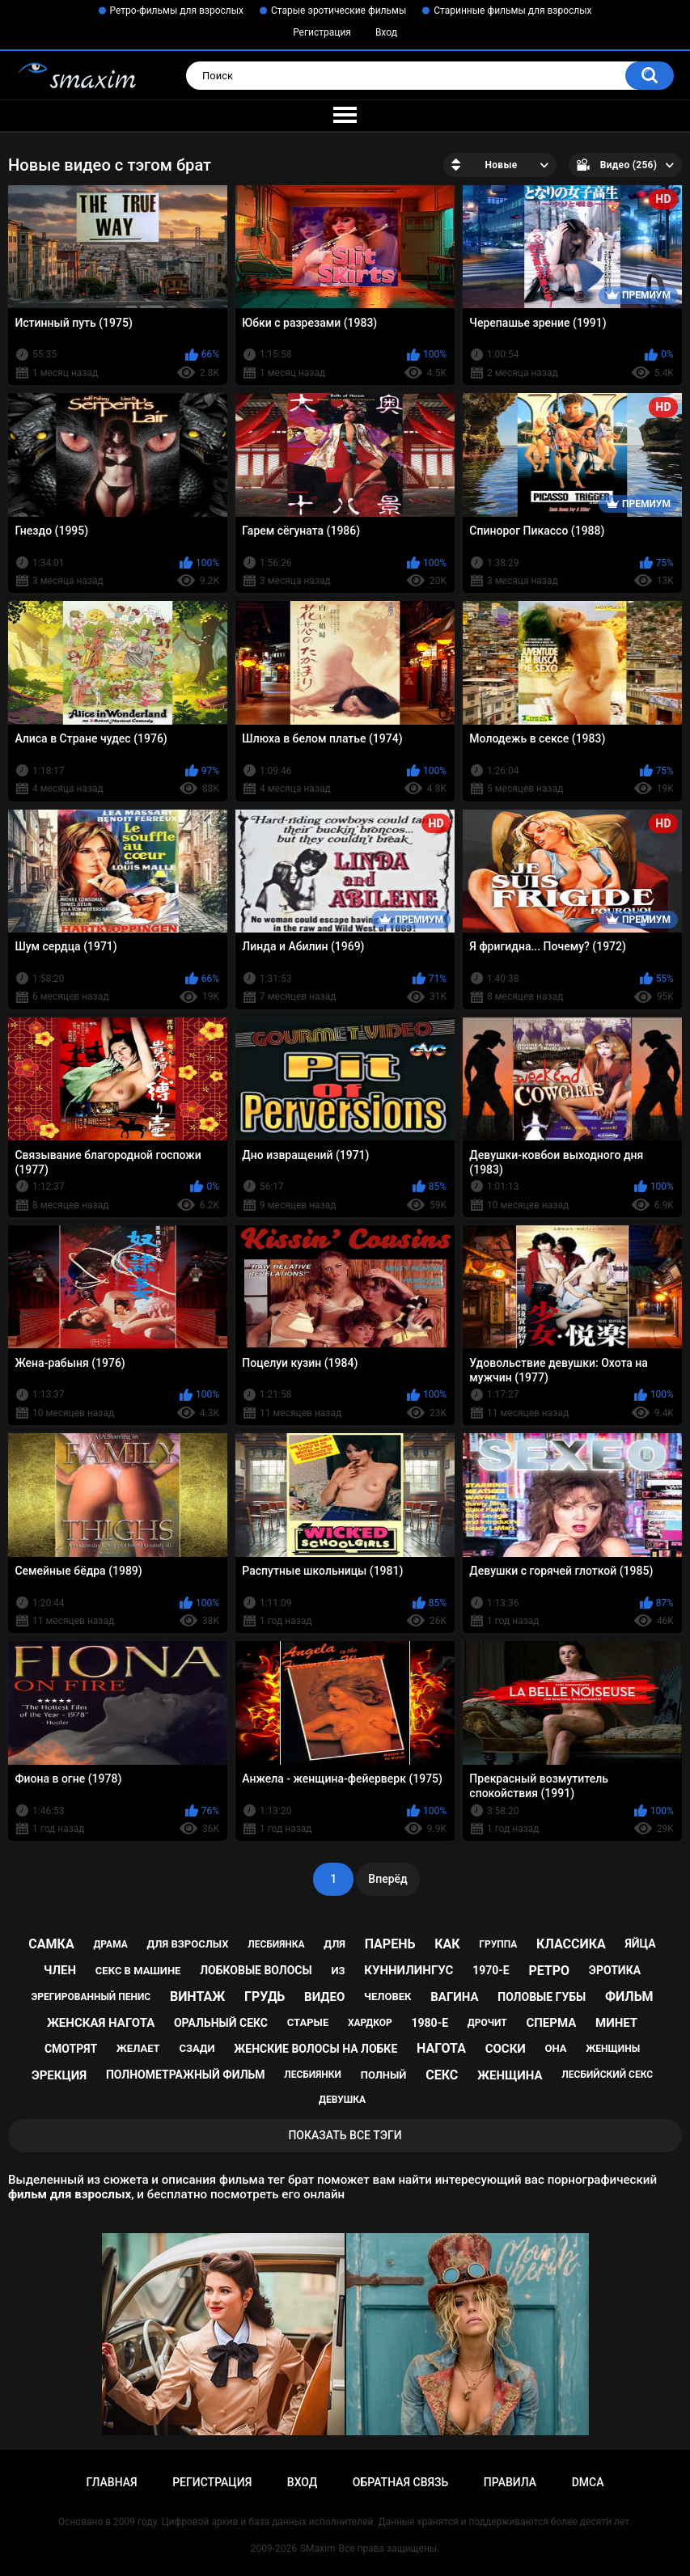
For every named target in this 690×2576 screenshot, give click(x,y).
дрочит (487, 2022)
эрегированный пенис (90, 1997)
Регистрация (322, 32)
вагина (454, 1997)
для (334, 1944)
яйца (639, 1943)
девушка (342, 2099)
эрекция (59, 2075)
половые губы (541, 1996)
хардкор (370, 2022)
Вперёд (387, 1878)
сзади (196, 2048)
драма (110, 1944)
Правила (510, 2482)
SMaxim (318, 2548)
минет (616, 2023)
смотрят (70, 2048)
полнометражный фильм (185, 2074)
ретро (548, 1970)
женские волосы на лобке (315, 2048)
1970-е (491, 1970)
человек (388, 1996)
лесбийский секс (607, 2074)
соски (505, 2048)
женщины (613, 2048)
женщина (510, 2075)
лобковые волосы (256, 1970)
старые (307, 2022)
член (60, 1970)
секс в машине (138, 1971)
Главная (111, 2482)
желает (138, 2048)
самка (51, 1944)
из (338, 1971)
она (556, 2048)
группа (498, 1944)
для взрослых (188, 1944)
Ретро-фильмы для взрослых (177, 10)
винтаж (197, 1996)
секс (441, 2075)
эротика (615, 1970)
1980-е (430, 2022)
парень (390, 1944)
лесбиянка (276, 1944)
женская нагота (101, 2023)
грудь (264, 1996)
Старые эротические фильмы (338, 10)
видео (324, 1997)
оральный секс (221, 2022)
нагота (441, 2048)
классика (571, 1944)
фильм (629, 1996)
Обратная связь (400, 2482)
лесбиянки (312, 2074)
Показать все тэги (344, 2135)
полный (384, 2075)
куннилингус (408, 1970)
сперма (551, 2023)
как (446, 1944)
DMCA (588, 2482)
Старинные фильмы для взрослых (512, 10)
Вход (386, 32)
